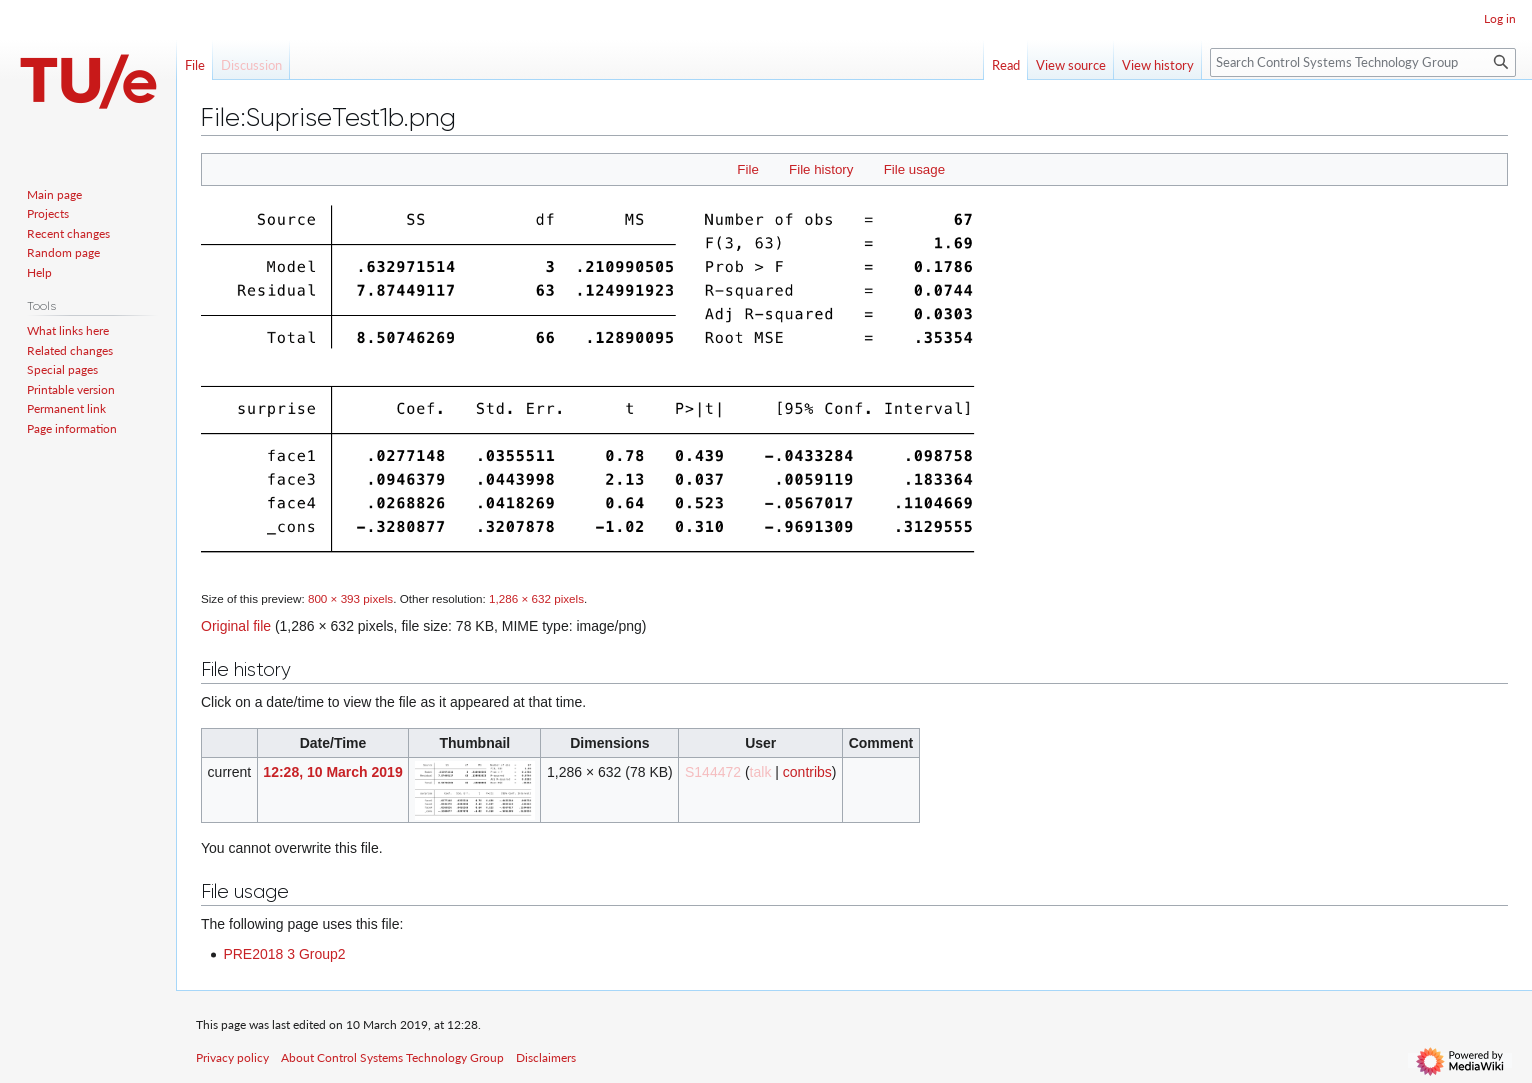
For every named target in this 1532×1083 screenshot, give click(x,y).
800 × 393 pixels (350, 598)
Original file (236, 626)
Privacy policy (232, 1057)
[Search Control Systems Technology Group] (1363, 62)
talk (761, 772)
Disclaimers (546, 1057)
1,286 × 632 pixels (536, 598)
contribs (807, 772)
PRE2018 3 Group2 (284, 954)
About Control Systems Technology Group (392, 1057)
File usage (914, 169)
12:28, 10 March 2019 (332, 772)
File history (821, 169)
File (747, 169)
